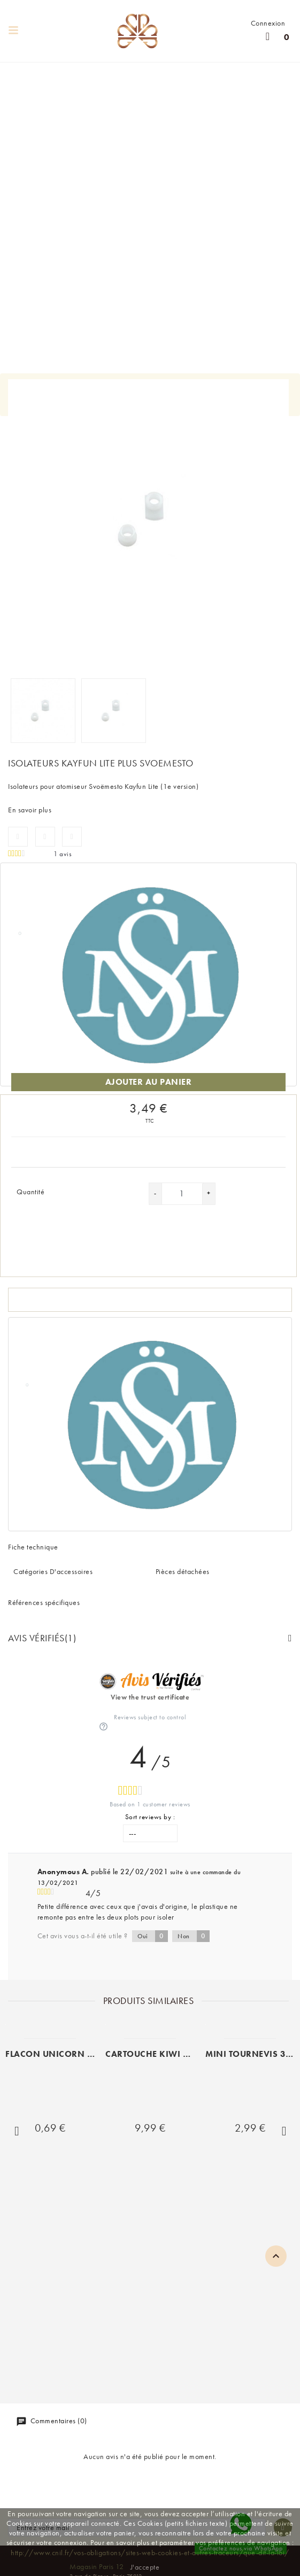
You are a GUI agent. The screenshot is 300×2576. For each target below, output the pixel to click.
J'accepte (145, 2567)
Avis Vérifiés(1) (42, 1638)
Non (194, 1936)
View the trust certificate (150, 1698)
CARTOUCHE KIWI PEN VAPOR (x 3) (179, 2054)
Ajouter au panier (148, 1081)
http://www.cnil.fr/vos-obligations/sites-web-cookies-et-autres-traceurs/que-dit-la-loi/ (150, 2552)
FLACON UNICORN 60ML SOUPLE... (78, 2054)
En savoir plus (29, 810)
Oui (152, 1936)
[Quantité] (182, 1194)
